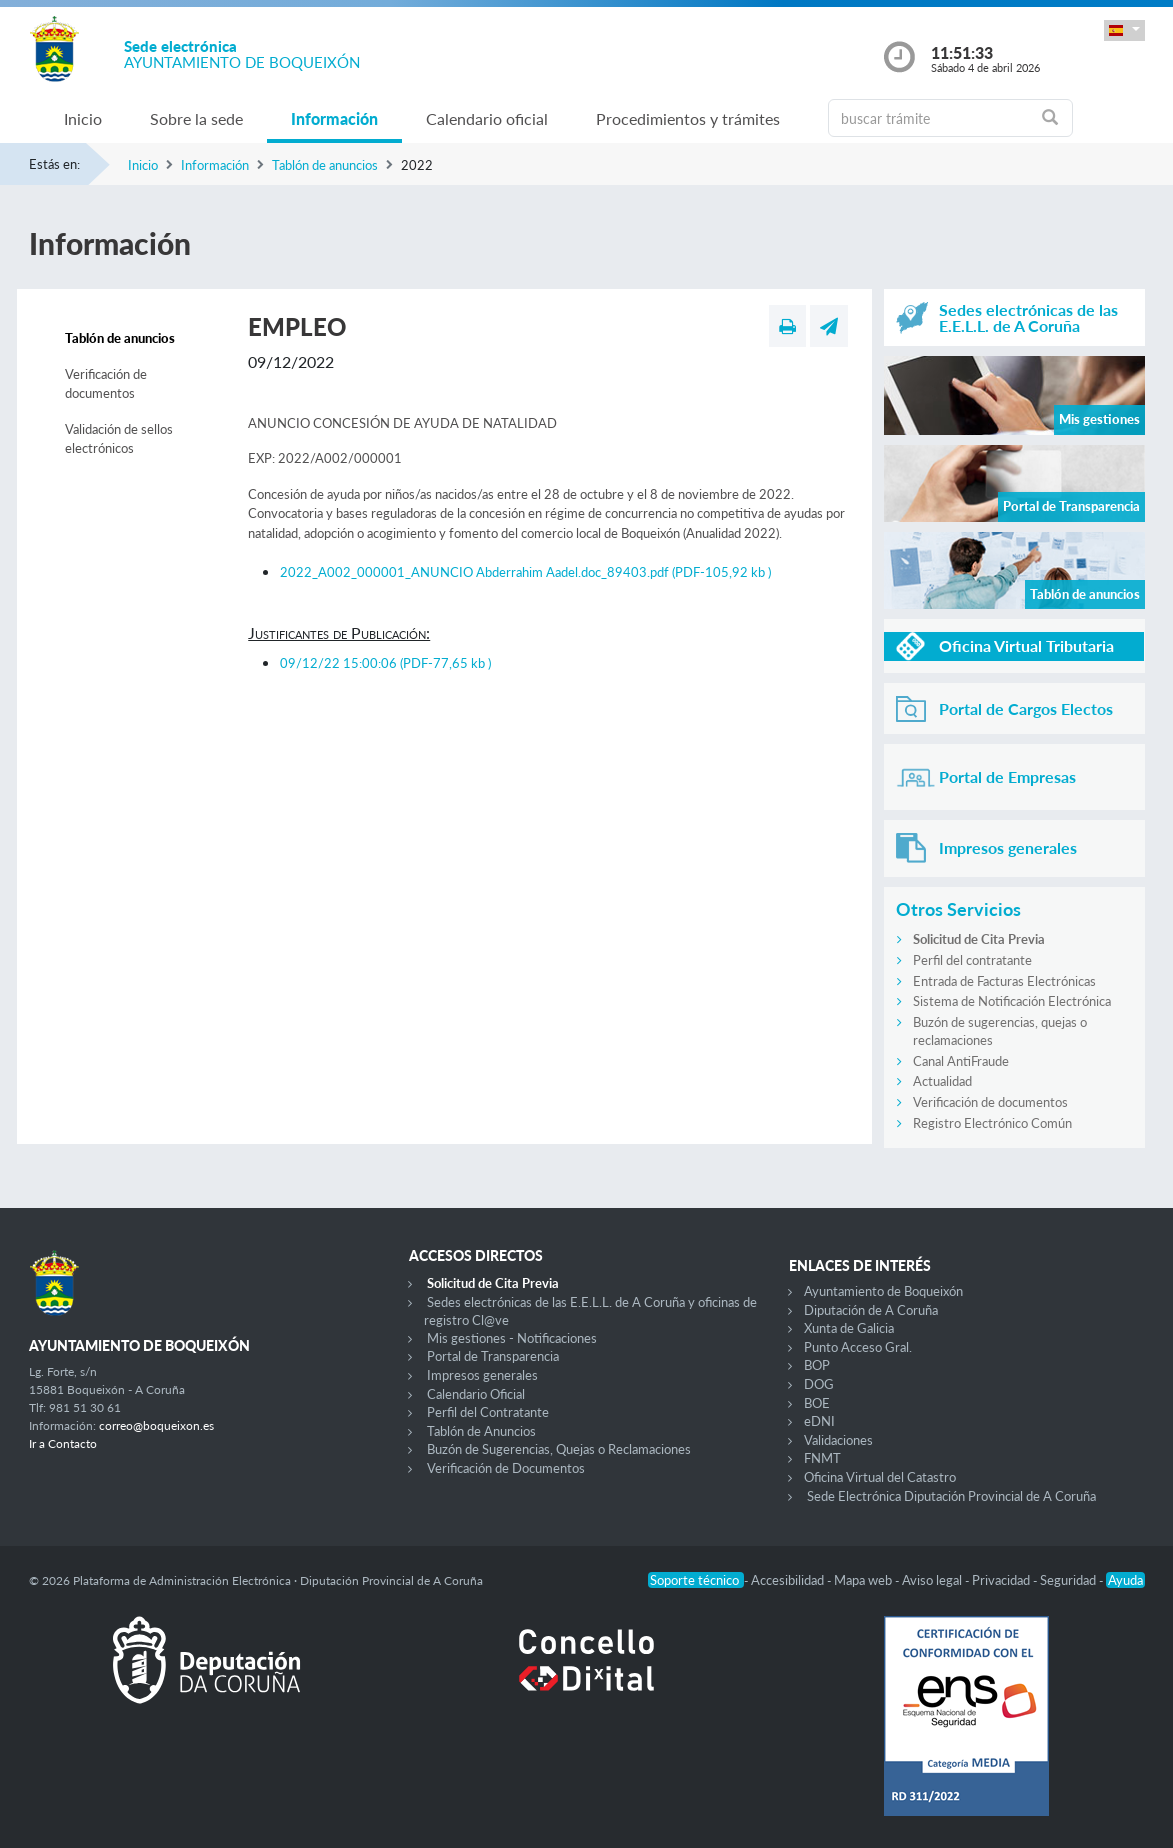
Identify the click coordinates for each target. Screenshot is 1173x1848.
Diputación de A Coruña (871, 1310)
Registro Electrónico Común (992, 1123)
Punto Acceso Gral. (858, 1347)
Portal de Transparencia (493, 1356)
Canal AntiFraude (961, 1061)
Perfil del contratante (972, 960)
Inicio (83, 118)
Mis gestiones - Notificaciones (512, 1338)
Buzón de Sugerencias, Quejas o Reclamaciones (559, 1449)
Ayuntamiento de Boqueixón (883, 1291)
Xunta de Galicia (849, 1328)
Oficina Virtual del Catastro (880, 1477)
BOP (817, 1365)
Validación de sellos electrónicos (119, 439)
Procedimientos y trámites (688, 118)
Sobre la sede (196, 118)
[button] (1124, 30)
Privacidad (1002, 1580)
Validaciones (838, 1440)
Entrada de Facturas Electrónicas (1004, 981)
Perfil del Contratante (488, 1412)
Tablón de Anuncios (481, 1431)
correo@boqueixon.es (156, 1425)
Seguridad (1069, 1580)
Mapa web (864, 1580)
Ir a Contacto (63, 1443)
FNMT (822, 1458)
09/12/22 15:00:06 (385, 663)
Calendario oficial (487, 118)
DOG (819, 1384)
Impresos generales (482, 1375)
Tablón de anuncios (325, 165)
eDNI (819, 1421)
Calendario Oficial (476, 1394)
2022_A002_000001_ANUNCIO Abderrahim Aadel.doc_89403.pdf (525, 572)
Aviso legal (933, 1580)
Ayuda (1125, 1580)
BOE (817, 1403)
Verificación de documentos (106, 384)
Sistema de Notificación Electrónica (1012, 1001)
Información (334, 118)
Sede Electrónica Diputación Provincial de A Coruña (951, 1496)
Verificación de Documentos (506, 1468)
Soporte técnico (696, 1580)
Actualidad (942, 1081)
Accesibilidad (789, 1580)
